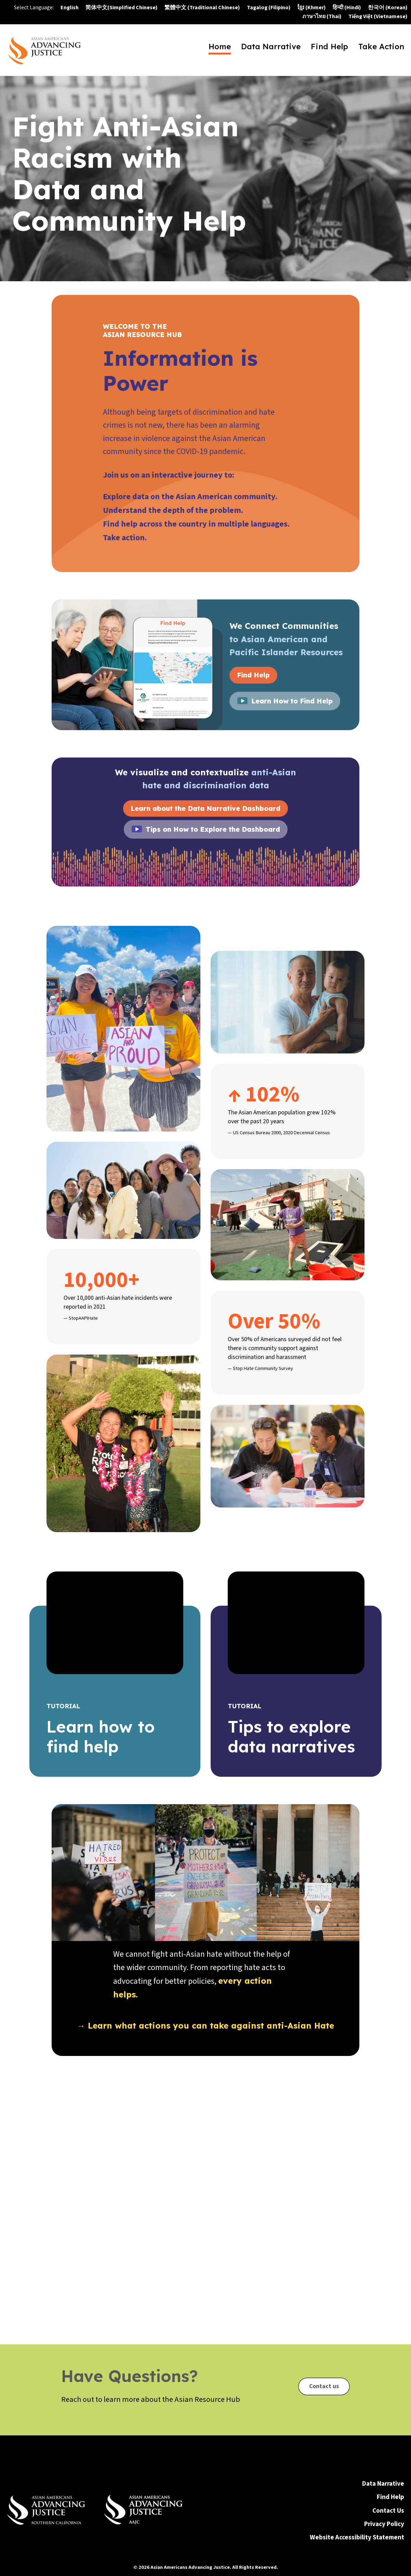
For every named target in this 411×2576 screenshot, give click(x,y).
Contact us (324, 2299)
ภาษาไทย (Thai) (322, 16)
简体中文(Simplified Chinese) (121, 7)
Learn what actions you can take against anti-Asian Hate (211, 2025)
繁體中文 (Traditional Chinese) (202, 7)
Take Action (381, 47)
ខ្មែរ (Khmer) (311, 7)
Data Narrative (271, 47)
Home (220, 47)
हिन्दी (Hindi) (347, 7)
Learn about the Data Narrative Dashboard (205, 808)
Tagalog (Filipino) (269, 7)
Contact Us (388, 2467)
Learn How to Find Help (292, 701)
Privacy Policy (384, 2480)
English (70, 7)
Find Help (329, 47)
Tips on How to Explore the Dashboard (213, 829)
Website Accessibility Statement (357, 2494)
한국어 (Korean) (388, 7)
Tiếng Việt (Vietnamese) (378, 16)
